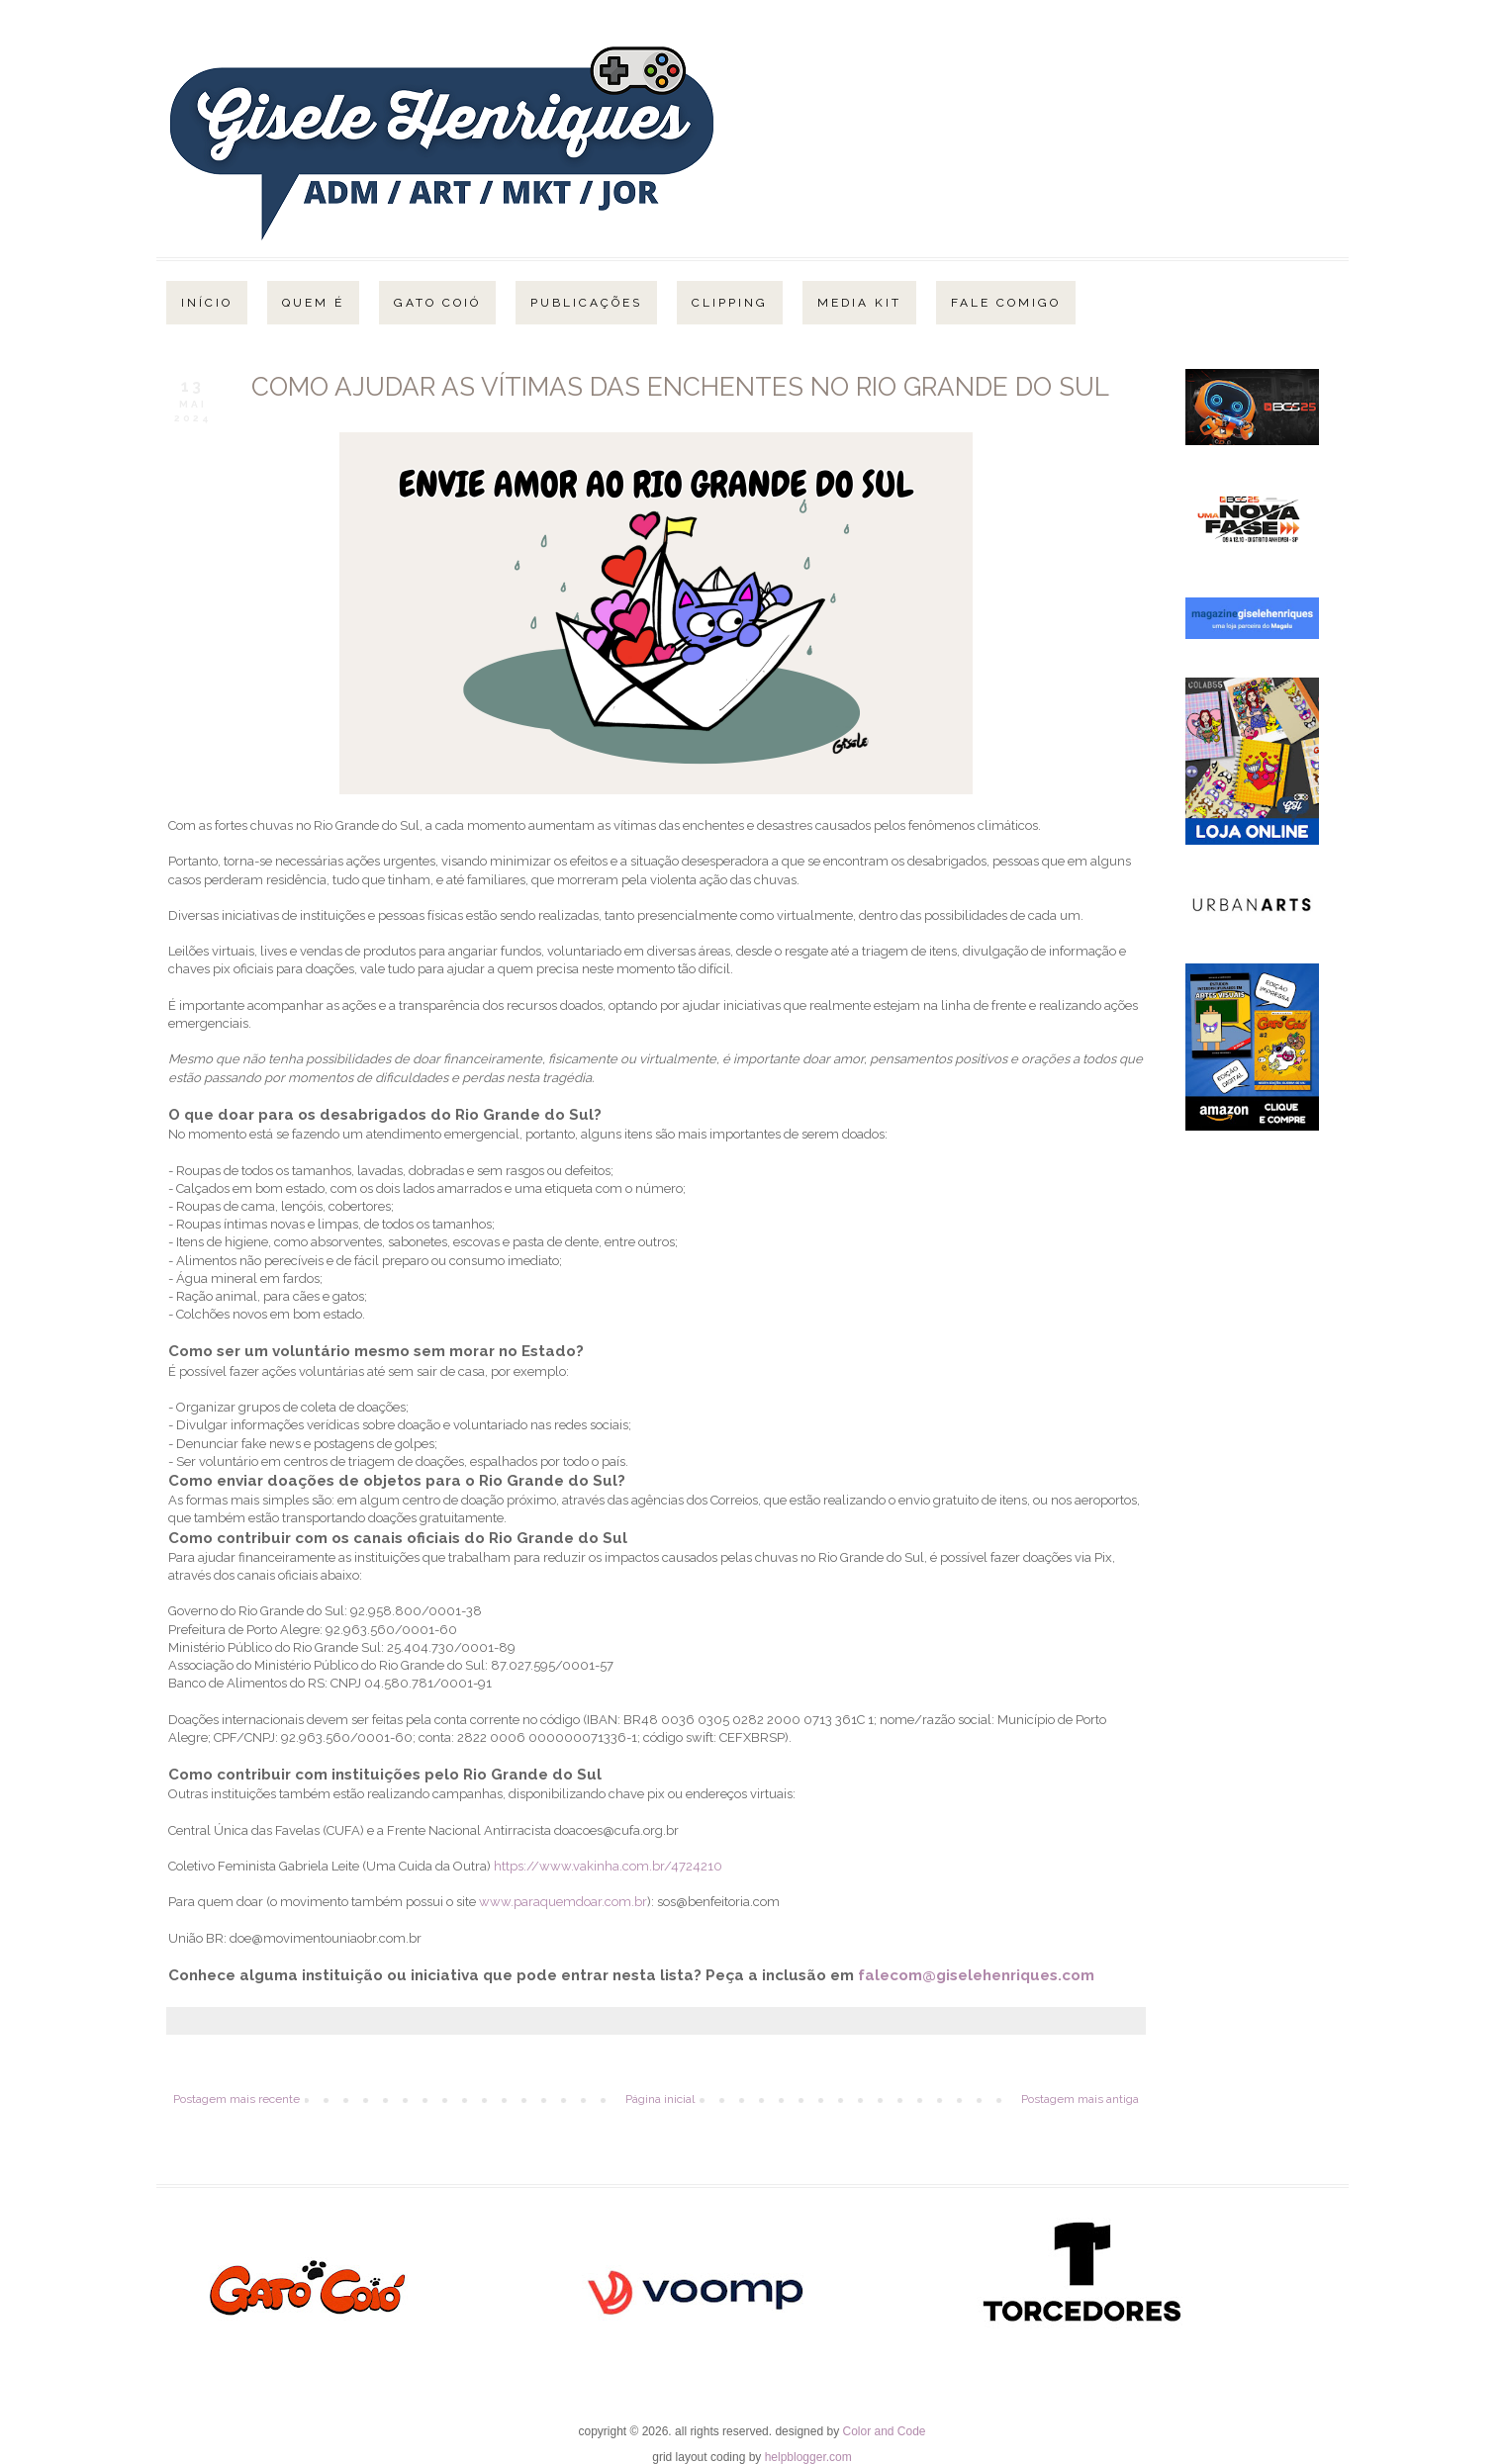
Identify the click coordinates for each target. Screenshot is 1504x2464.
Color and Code (883, 2431)
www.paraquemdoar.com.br (563, 1901)
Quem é (313, 303)
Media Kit (859, 303)
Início (207, 303)
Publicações (586, 303)
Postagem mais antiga (1080, 2099)
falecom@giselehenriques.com (976, 1975)
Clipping (730, 303)
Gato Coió (437, 303)
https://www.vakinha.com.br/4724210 (608, 1866)
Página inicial (660, 2099)
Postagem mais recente (236, 2099)
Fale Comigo (1006, 303)
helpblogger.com (808, 2457)
